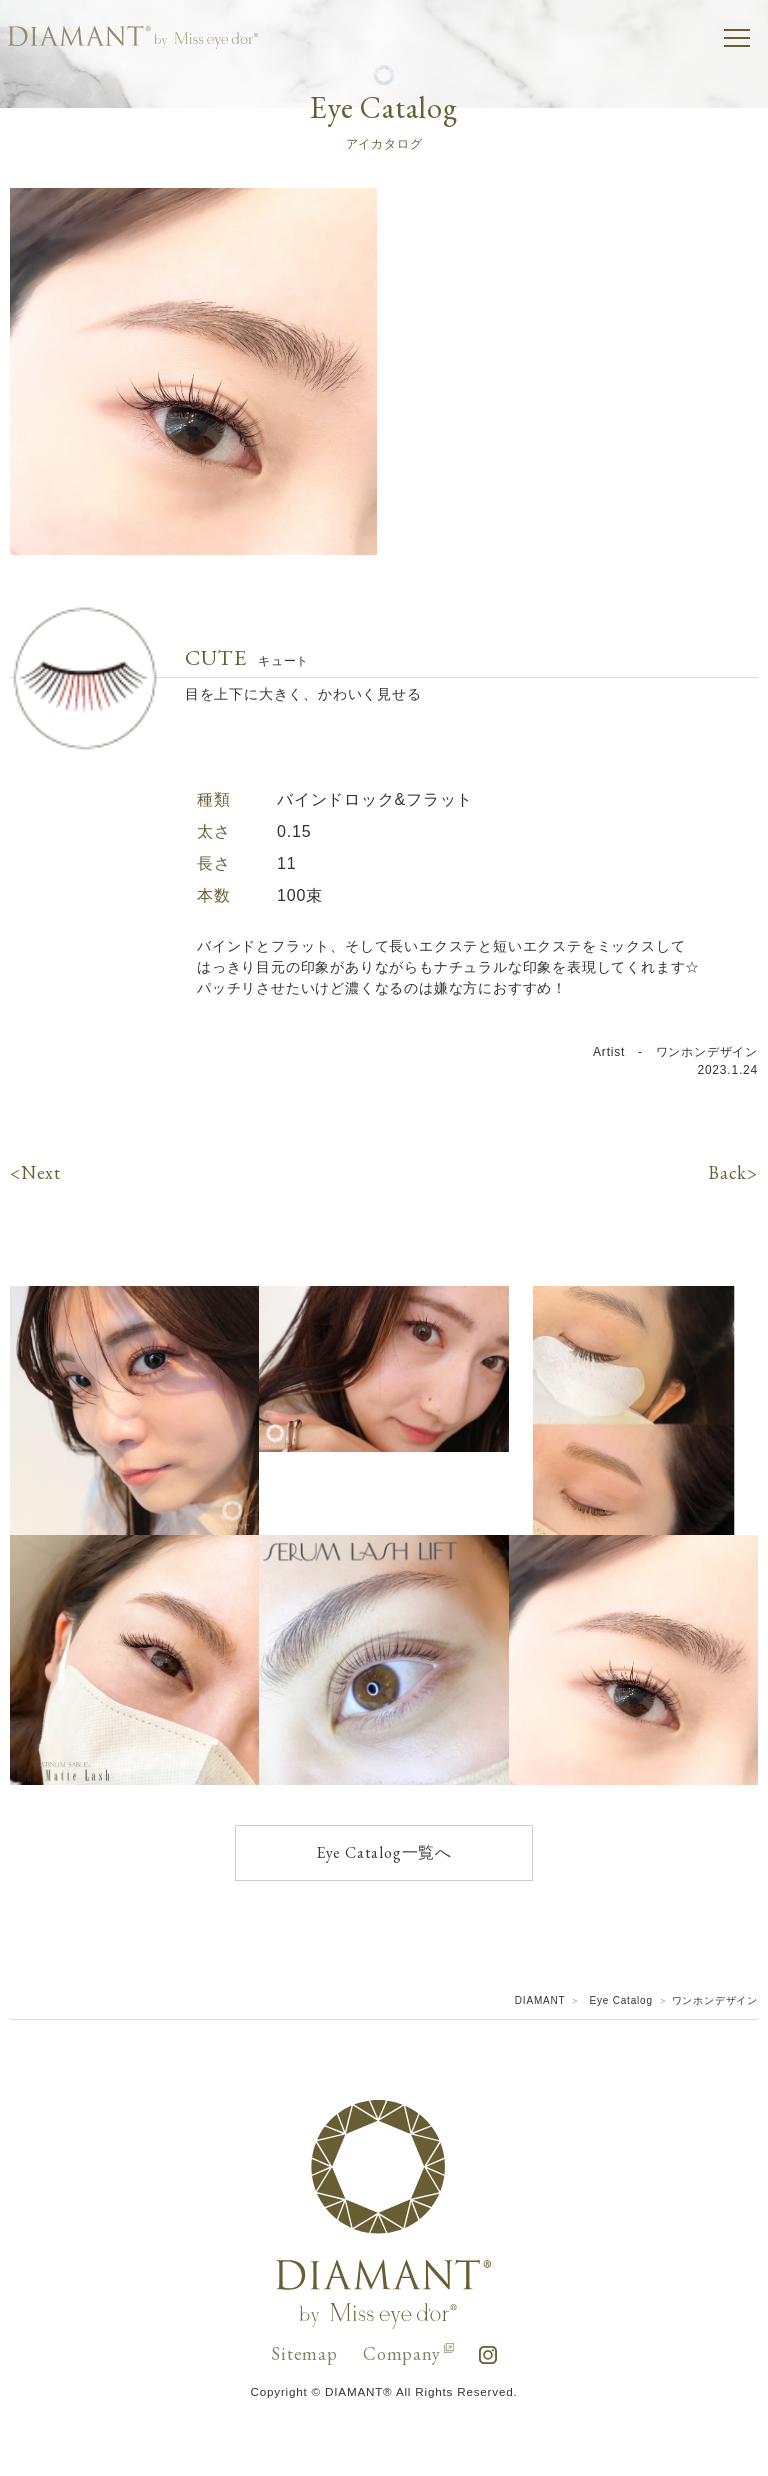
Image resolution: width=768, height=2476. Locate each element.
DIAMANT (540, 2000)
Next (41, 1172)
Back (727, 1172)
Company (408, 2353)
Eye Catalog (621, 2000)
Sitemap (304, 2353)
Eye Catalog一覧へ (384, 1852)
